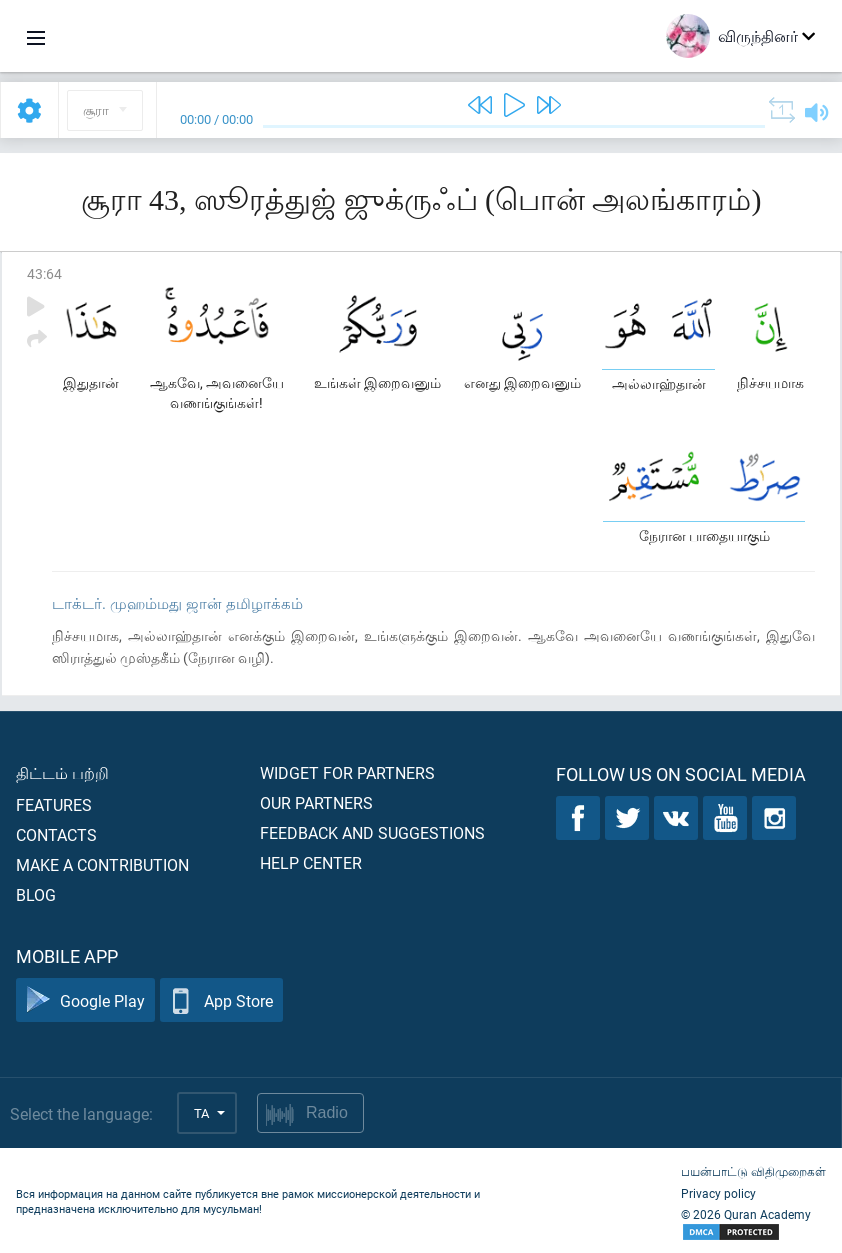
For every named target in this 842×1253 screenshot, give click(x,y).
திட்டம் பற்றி (62, 772)
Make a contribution (102, 864)
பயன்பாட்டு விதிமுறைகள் (753, 1171)
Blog (36, 894)
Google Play (85, 1000)
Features (54, 804)
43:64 (44, 273)
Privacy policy (718, 1193)
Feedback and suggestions (372, 832)
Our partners (316, 802)
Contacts (56, 834)
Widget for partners (347, 772)
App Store (221, 1000)
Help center (311, 862)
